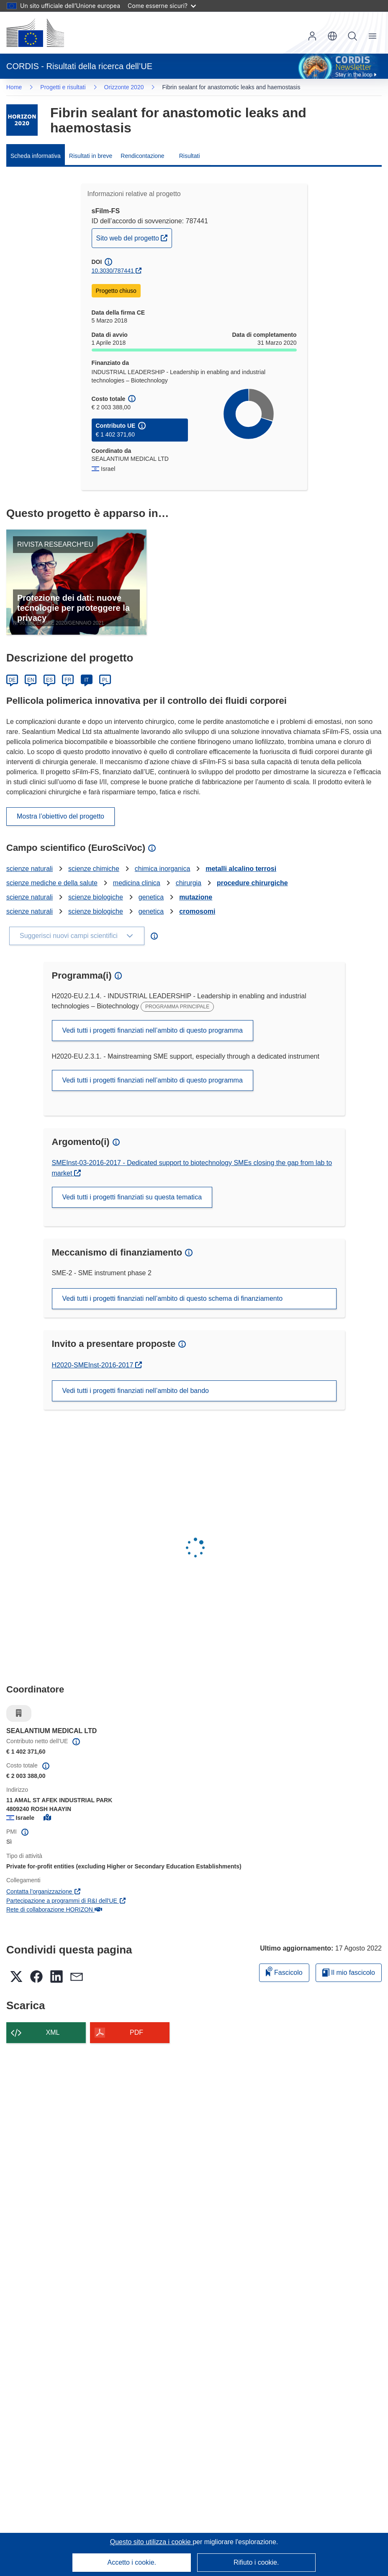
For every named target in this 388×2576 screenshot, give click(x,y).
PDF (136, 2032)
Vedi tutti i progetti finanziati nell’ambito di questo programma (152, 1030)
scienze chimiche (93, 868)
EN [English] (30, 680)
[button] (332, 36)
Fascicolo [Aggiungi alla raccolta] (284, 1971)
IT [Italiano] (86, 680)
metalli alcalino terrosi (241, 868)
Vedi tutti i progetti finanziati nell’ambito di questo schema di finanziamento (172, 1298)
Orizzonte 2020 (124, 87)
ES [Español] (49, 680)
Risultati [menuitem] (189, 155)
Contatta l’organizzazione (43, 1891)
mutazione (195, 897)
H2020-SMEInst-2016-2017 (96, 1365)
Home (14, 87)
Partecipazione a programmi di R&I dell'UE (66, 1900)
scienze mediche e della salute (52, 882)
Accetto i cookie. (132, 2562)
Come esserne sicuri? (162, 5)
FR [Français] (67, 680)
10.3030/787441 (113, 270)
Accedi (312, 36)
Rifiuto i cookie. (256, 2562)
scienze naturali (29, 868)
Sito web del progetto (134, 237)
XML (53, 2032)
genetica (151, 897)
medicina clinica (136, 882)
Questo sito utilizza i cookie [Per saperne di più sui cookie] (151, 2541)
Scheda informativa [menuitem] (35, 155)
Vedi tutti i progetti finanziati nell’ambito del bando (135, 1390)
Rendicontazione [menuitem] (142, 155)
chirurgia (188, 882)
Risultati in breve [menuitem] (91, 155)
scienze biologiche (95, 897)
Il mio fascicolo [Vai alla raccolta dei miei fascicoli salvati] (348, 1973)
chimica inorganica (162, 868)
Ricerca (352, 36)
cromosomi (197, 911)
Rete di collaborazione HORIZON (54, 1909)
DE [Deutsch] (12, 680)
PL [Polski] (105, 680)
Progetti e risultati (62, 87)
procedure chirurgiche (252, 882)
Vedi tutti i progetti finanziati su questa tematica (132, 1197)
